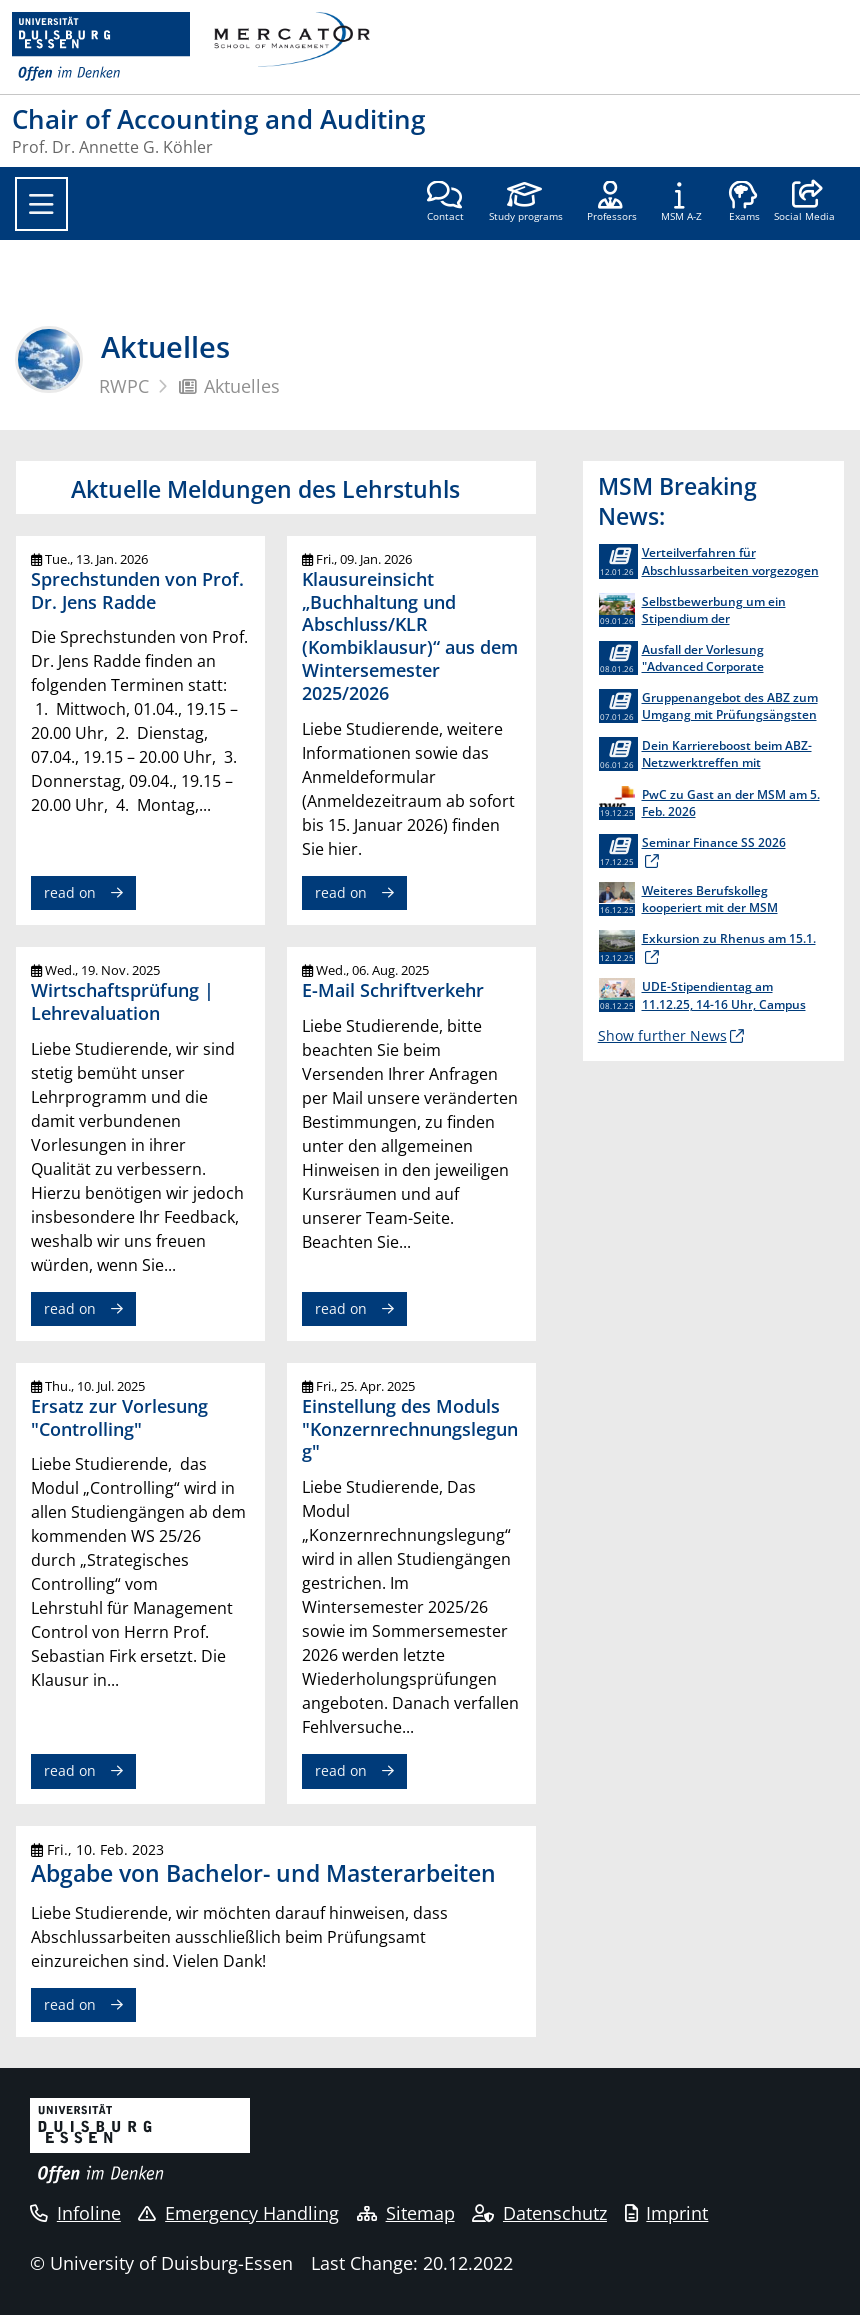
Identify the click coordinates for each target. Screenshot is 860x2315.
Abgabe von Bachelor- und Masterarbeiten (263, 1873)
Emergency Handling (238, 2213)
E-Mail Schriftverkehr (393, 990)
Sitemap (406, 2213)
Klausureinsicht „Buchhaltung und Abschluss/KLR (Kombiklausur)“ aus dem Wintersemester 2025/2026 (410, 636)
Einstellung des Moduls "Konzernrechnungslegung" (410, 1429)
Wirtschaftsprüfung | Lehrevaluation (122, 1001)
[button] (804, 203)
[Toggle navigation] (41, 204)
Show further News (662, 1035)
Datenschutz (539, 2213)
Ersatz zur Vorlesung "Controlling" (119, 1417)
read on (70, 892)
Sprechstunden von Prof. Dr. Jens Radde (137, 590)
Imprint (667, 2213)
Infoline (75, 2213)
